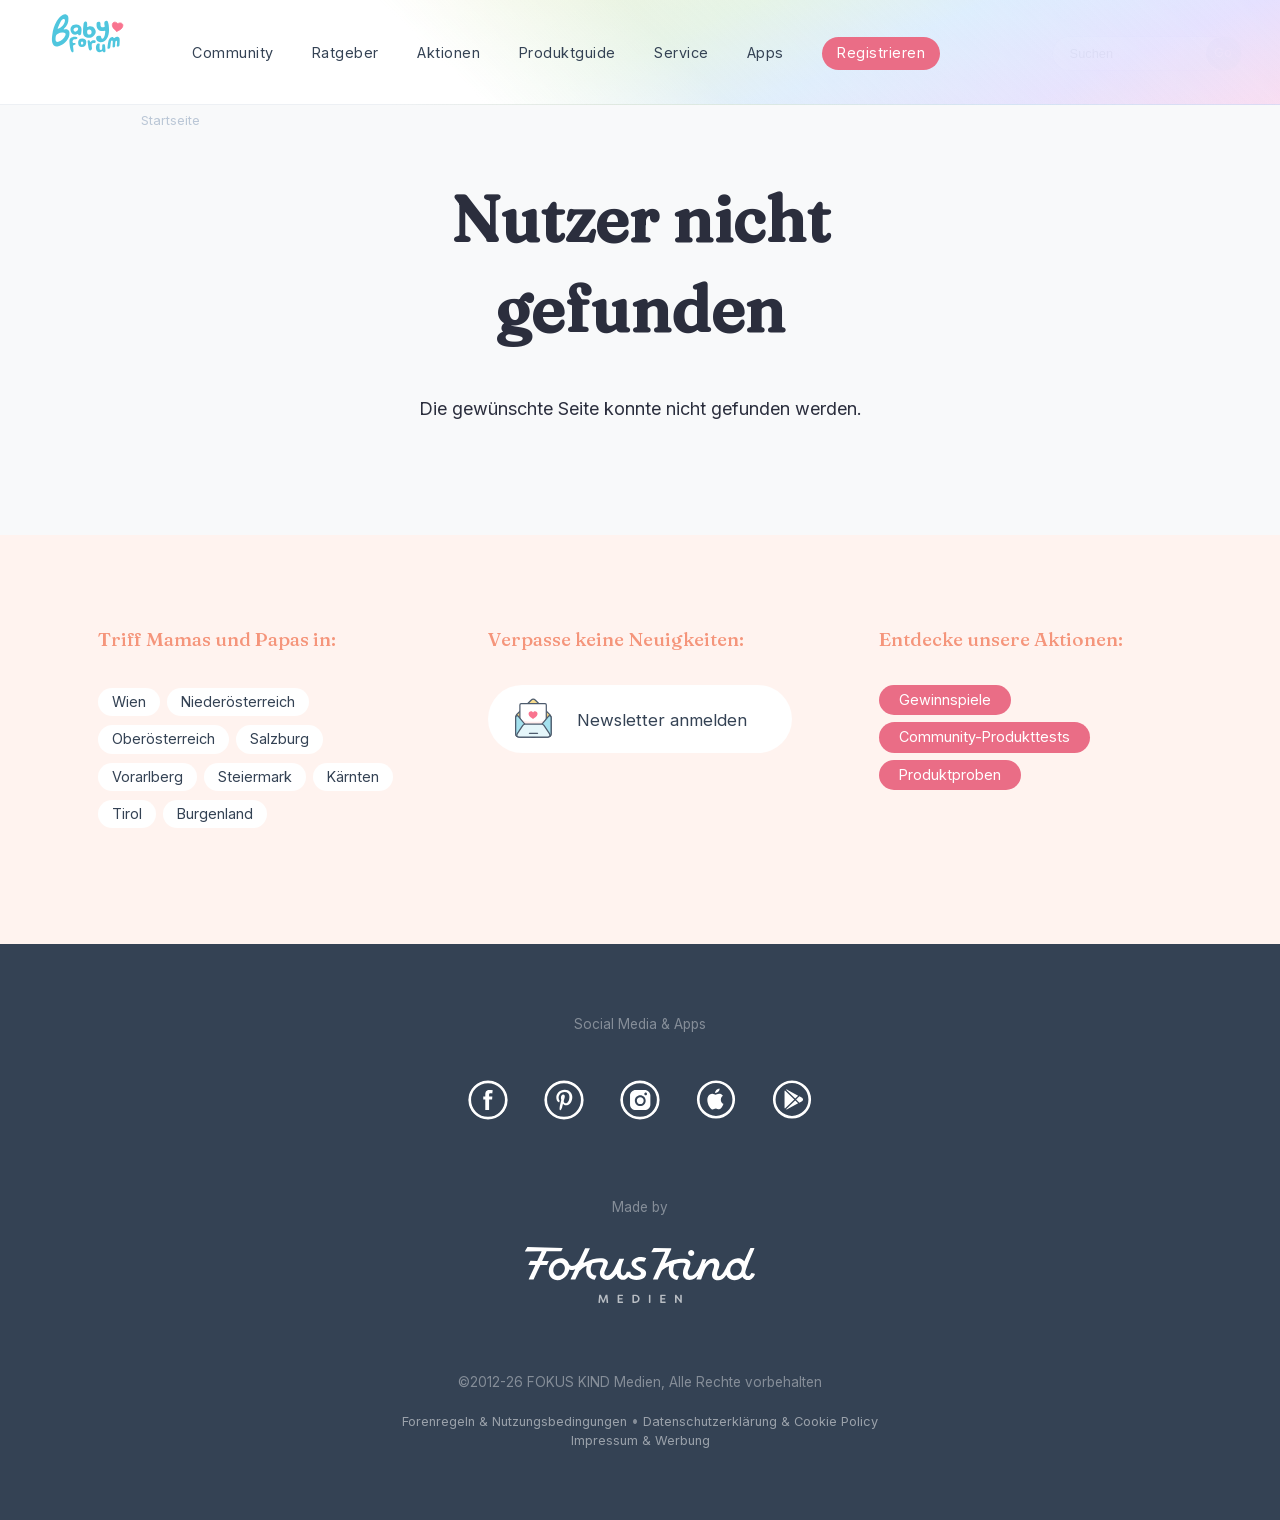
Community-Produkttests (984, 736)
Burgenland (215, 813)
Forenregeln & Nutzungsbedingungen (514, 1421)
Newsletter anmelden (662, 720)
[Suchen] (1223, 53)
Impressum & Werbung (640, 1440)
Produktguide (567, 52)
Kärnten (353, 776)
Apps (765, 52)
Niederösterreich (238, 701)
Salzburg (279, 738)
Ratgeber (345, 52)
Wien (129, 701)
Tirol (127, 813)
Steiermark (255, 776)
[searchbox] (1147, 53)
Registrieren (881, 52)
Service (681, 52)
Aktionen (448, 52)
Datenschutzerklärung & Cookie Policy (760, 1421)
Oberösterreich (163, 738)
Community (233, 52)
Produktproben (950, 774)
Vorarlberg (147, 776)
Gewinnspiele (945, 699)
